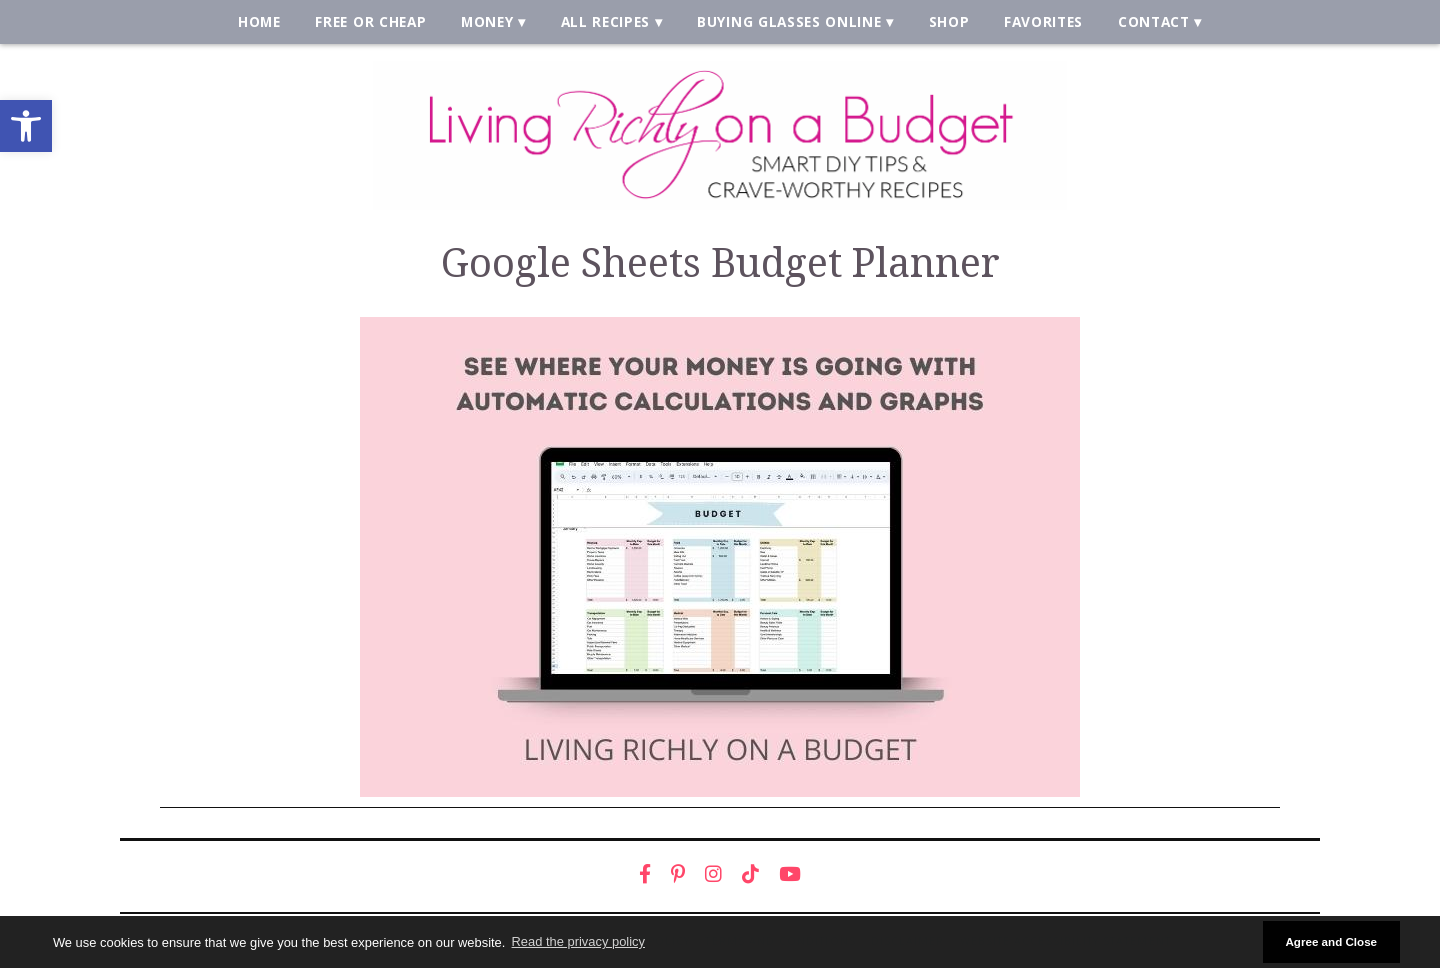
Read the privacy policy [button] (578, 941)
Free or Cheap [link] (370, 21)
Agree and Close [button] (1331, 941)
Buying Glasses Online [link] (789, 21)
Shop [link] (949, 21)
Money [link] (487, 21)
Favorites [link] (1043, 21)
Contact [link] (1154, 21)
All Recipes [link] (606, 21)
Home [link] (259, 21)
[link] (26, 126)
